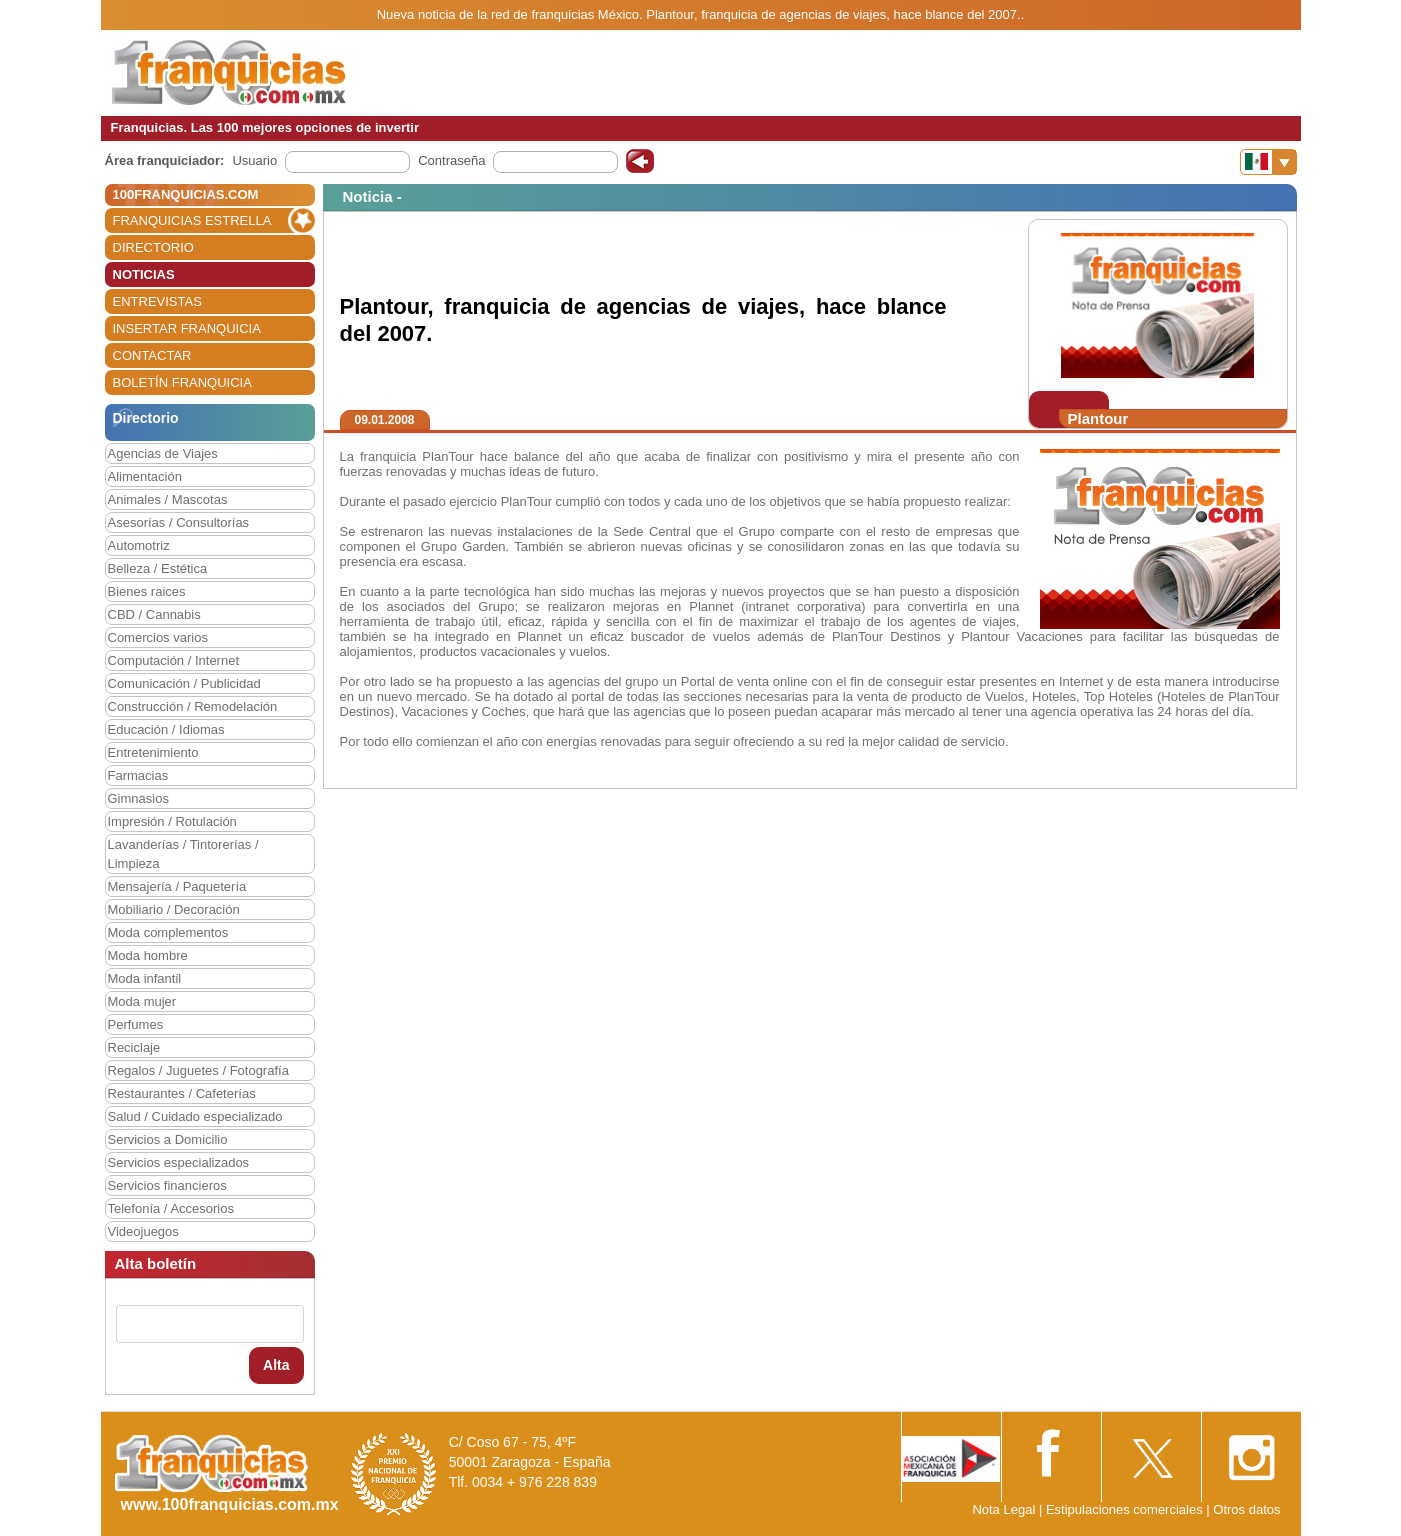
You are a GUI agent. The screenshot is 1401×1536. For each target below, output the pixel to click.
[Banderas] (1268, 162)
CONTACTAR (152, 355)
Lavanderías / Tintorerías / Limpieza (183, 854)
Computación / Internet (174, 660)
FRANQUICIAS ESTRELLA (192, 220)
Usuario (254, 160)
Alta (276, 1365)
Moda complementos (168, 932)
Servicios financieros (167, 1185)
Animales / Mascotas (168, 499)
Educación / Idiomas (166, 729)
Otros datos (1246, 1509)
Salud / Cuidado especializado (195, 1116)
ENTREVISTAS (157, 301)
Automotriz (139, 545)
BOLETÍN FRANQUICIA (182, 382)
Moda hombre (148, 955)
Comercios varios (158, 637)
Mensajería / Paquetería (177, 886)
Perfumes (136, 1024)
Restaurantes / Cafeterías (182, 1093)
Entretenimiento (153, 752)
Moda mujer (142, 1001)
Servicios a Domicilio (168, 1139)
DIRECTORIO (153, 247)
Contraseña (451, 160)
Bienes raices (147, 591)
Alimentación (145, 476)
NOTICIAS (144, 274)
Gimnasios (138, 798)
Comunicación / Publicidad (184, 683)
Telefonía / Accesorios (171, 1208)
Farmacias (138, 775)
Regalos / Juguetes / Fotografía (198, 1070)
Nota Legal (1003, 1509)
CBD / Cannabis (154, 614)
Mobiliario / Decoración (174, 909)
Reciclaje (134, 1047)
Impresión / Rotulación (172, 821)
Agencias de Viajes (163, 453)
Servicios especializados (179, 1162)
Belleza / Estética (158, 568)
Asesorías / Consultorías (179, 522)
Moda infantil (145, 978)
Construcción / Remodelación (193, 706)
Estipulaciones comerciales (1126, 1509)
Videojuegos (143, 1231)
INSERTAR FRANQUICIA (187, 328)
